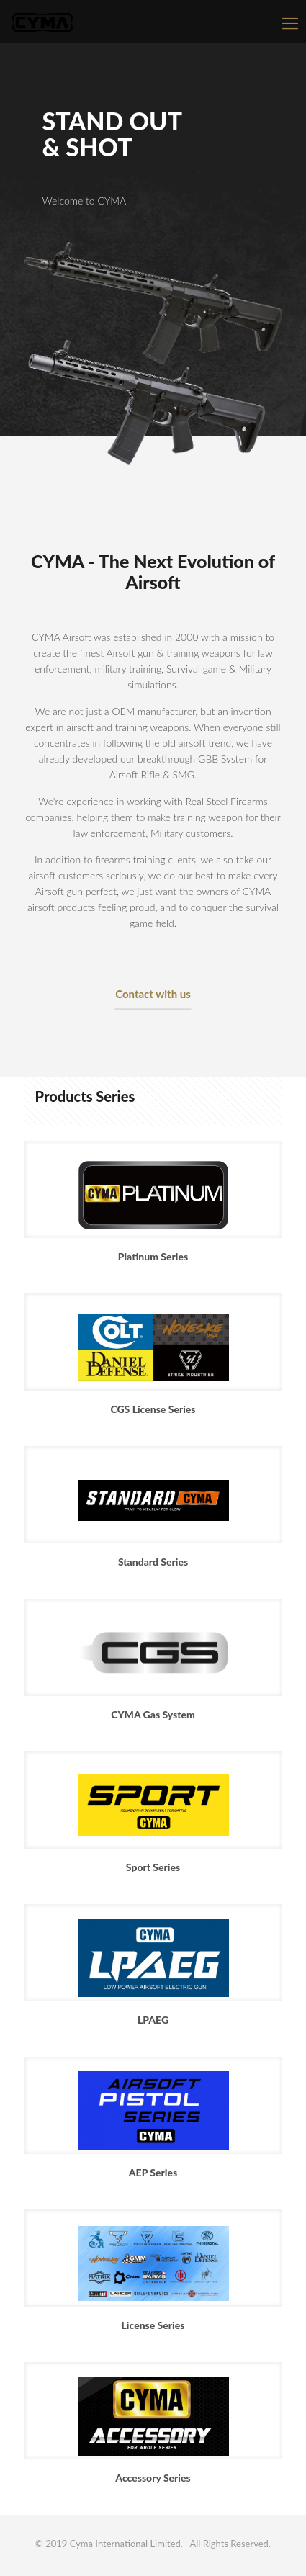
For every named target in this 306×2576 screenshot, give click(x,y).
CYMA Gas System (153, 1714)
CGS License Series (152, 1409)
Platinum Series (153, 1256)
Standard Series (153, 1562)
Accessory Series (152, 2478)
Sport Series (153, 1867)
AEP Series (153, 2172)
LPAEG (153, 2020)
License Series (153, 2325)
